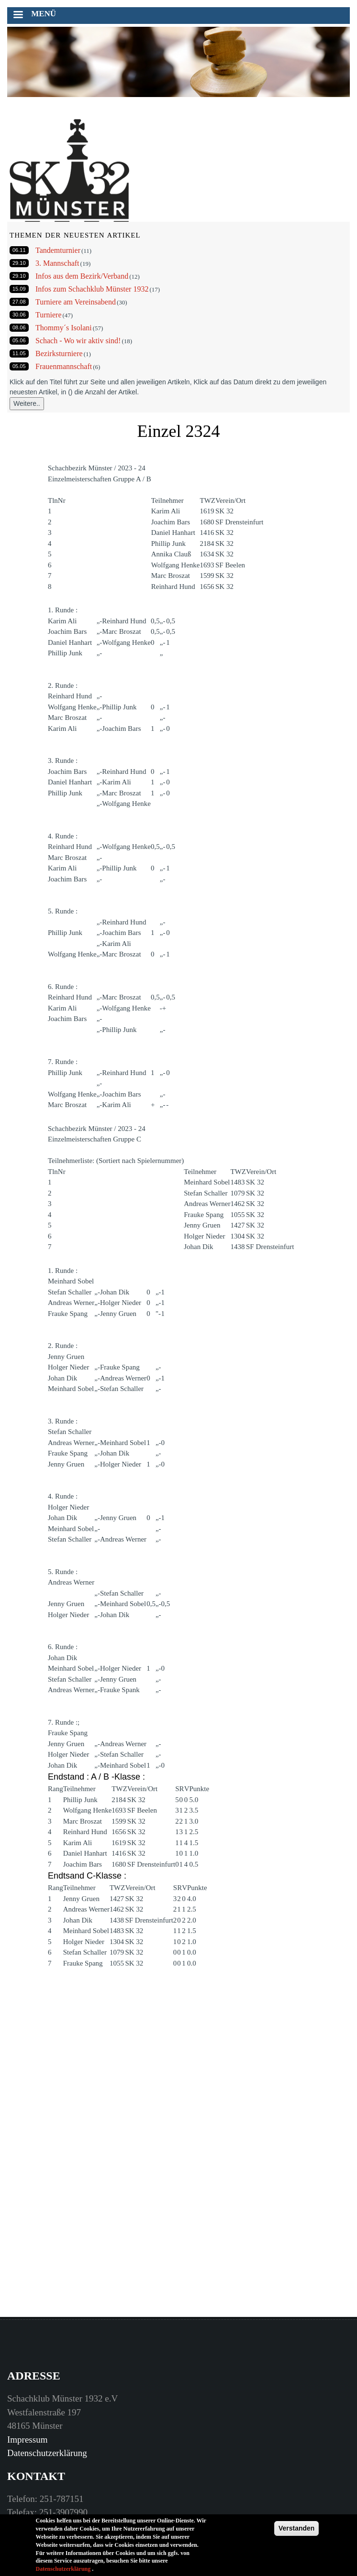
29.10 (19, 263)
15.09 (19, 289)
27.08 (19, 301)
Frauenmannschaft (63, 366)
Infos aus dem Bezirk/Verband (81, 276)
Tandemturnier (57, 250)
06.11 (19, 250)
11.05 (19, 353)
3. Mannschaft (57, 263)
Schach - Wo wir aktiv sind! (78, 341)
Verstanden (296, 2530)
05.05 (19, 366)
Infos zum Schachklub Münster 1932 (91, 289)
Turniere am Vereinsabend (75, 302)
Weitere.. (26, 403)
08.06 (19, 327)
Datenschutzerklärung (47, 2453)
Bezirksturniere (59, 353)
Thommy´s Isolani (63, 328)
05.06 (19, 340)
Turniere (48, 315)
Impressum (27, 2440)
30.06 (19, 314)
